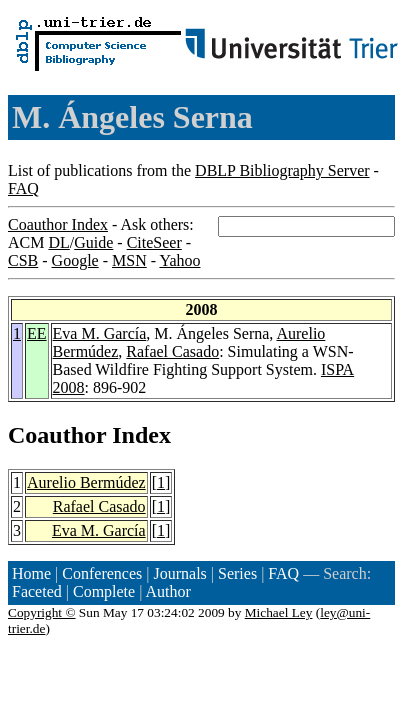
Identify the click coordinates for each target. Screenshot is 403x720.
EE (37, 333)
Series (237, 573)
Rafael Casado (172, 351)
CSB (23, 260)
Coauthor (57, 435)
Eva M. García (100, 333)
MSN (129, 260)
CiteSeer (154, 242)
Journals (179, 573)
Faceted (37, 591)
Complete (104, 591)
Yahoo (179, 260)
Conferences (102, 573)
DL (58, 242)
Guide (93, 242)
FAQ (23, 188)
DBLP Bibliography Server (282, 170)
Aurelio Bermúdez (86, 482)
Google (75, 260)
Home (31, 573)
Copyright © (42, 612)
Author (168, 591)
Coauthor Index (58, 224)
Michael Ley (279, 612)
